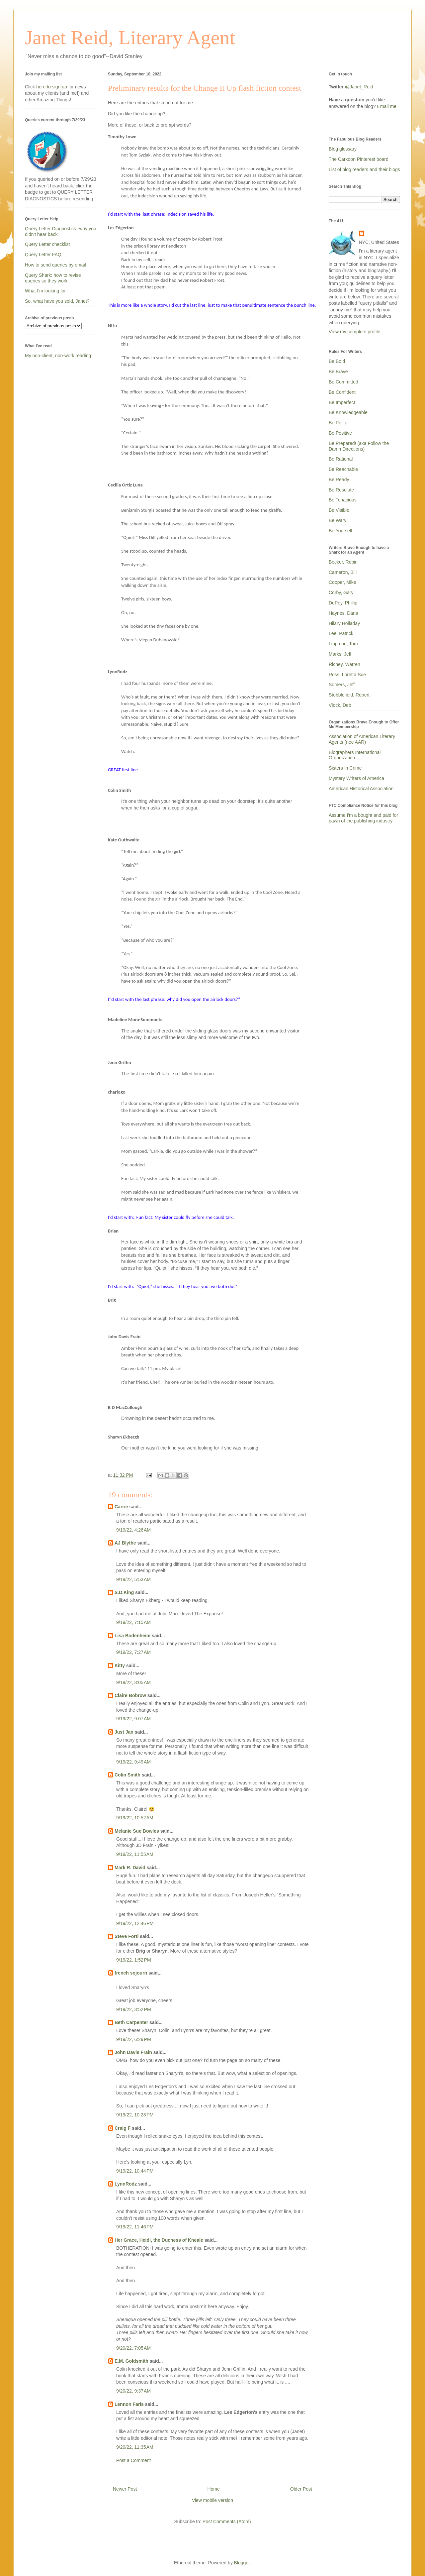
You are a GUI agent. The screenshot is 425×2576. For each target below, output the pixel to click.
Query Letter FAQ (43, 254)
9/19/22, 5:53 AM (133, 1579)
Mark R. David (130, 1867)
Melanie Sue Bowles (137, 1831)
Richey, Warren (344, 664)
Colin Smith (127, 1774)
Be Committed (343, 381)
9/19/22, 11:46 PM (134, 2226)
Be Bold (337, 361)
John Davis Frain (133, 2052)
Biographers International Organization (355, 755)
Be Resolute (341, 489)
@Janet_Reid (359, 86)
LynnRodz (126, 2184)
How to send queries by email (55, 265)
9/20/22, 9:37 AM (133, 2391)
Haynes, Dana (343, 613)
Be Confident (342, 392)
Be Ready (339, 479)
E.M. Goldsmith (131, 2361)
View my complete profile (354, 331)
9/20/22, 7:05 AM (133, 2348)
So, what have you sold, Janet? (57, 301)
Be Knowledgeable (348, 412)
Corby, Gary (341, 592)
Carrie (121, 1506)
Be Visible (339, 510)
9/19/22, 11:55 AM (134, 1854)
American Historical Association (361, 788)
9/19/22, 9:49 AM (133, 1762)
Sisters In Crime (345, 768)
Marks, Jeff (340, 654)
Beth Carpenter (131, 2022)
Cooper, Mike (342, 582)
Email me (386, 106)
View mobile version (212, 2500)
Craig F (122, 2128)
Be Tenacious (343, 499)
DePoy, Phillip (343, 602)
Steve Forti (126, 1936)
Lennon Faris (129, 2404)
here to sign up (52, 86)
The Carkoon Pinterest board (358, 159)
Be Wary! (338, 520)
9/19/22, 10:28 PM (134, 2114)
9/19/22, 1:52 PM (133, 1960)
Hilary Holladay (344, 623)
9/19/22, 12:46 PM (134, 1923)
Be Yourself (340, 530)
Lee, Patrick (341, 633)
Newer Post (125, 2489)
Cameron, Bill (343, 572)
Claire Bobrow (130, 1695)
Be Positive (340, 433)
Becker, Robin (343, 562)
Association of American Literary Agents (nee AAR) (362, 739)
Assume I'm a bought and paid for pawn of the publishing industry (363, 817)
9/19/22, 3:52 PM (133, 2009)
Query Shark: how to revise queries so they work (53, 277)
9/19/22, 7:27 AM (133, 1652)
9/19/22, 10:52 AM (134, 1817)
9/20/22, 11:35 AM (134, 2447)
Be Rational (341, 459)
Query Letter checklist (47, 244)
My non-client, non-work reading (58, 355)
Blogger (242, 2562)
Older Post (301, 2489)
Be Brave (338, 371)
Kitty (120, 1665)
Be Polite (338, 422)
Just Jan (124, 1732)
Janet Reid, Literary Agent (130, 38)
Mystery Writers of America (356, 778)
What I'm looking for (45, 290)
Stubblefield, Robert (349, 695)
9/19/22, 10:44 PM (134, 2171)
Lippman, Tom (343, 643)
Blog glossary (343, 149)
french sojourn (131, 1973)
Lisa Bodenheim (132, 1635)
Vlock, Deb (340, 705)
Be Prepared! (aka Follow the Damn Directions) (359, 446)
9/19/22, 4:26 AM (133, 1530)
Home (213, 2489)
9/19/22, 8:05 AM (133, 1682)
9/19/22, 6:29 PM (133, 2039)
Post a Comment (133, 2460)
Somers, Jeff (342, 684)
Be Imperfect (342, 402)
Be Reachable (343, 469)
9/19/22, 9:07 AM (133, 1718)
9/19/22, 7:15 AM (133, 1622)
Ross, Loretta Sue (347, 674)
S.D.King (124, 1592)
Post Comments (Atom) (227, 2521)
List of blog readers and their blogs (364, 169)
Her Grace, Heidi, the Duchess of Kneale (159, 2240)
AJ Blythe (125, 1543)
